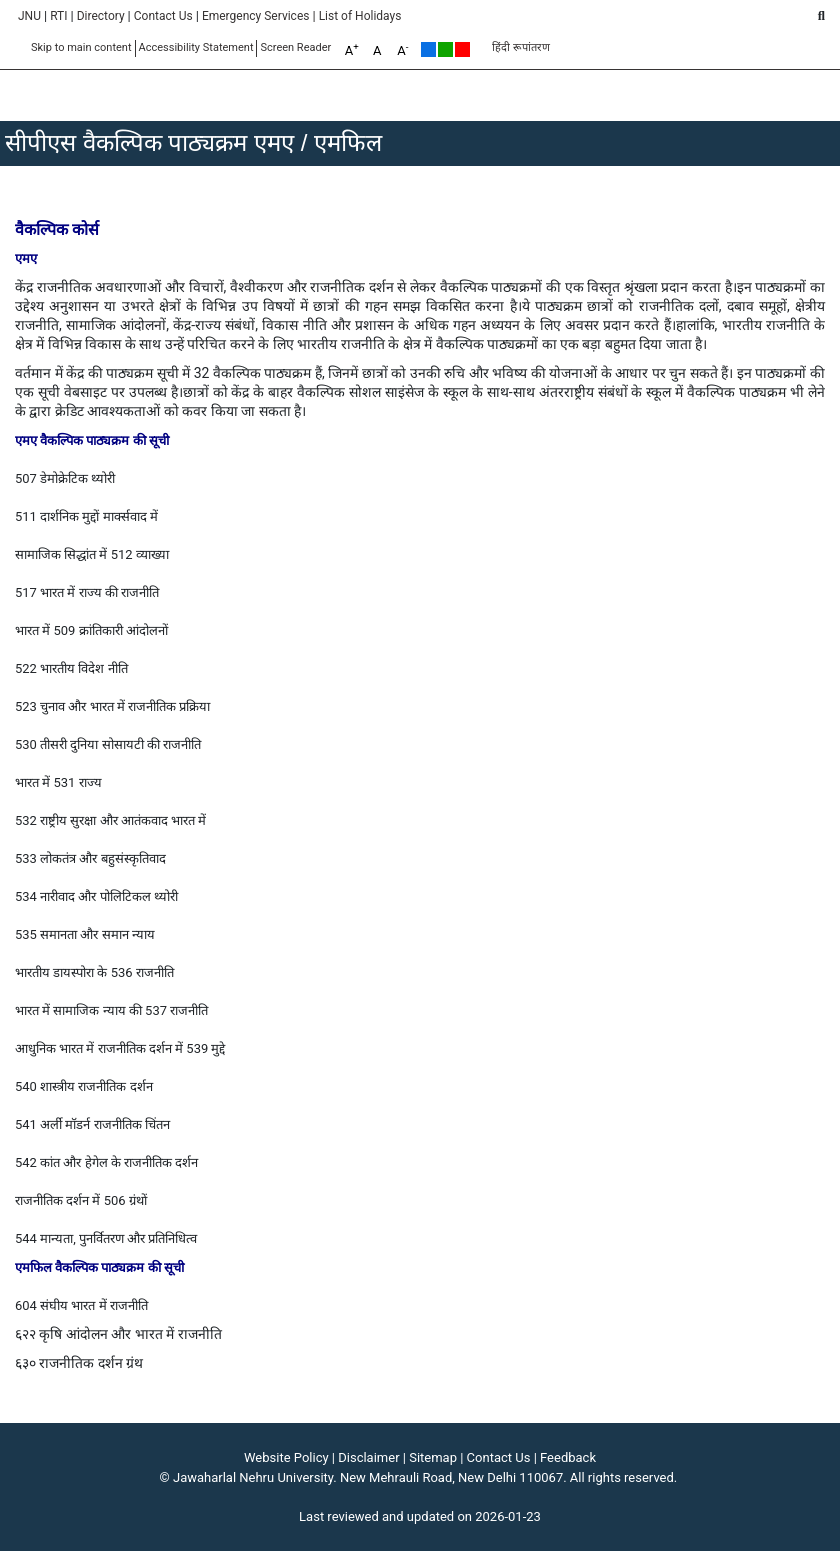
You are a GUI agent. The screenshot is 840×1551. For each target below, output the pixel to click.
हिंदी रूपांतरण (521, 47)
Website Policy (286, 1457)
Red (462, 49)
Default (428, 49)
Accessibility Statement (196, 47)
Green (445, 49)
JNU (29, 16)
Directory (101, 16)
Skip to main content (81, 47)
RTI (58, 16)
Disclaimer (368, 1457)
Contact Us (163, 16)
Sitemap (433, 1457)
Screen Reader (295, 47)
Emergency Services (256, 16)
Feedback (568, 1457)
